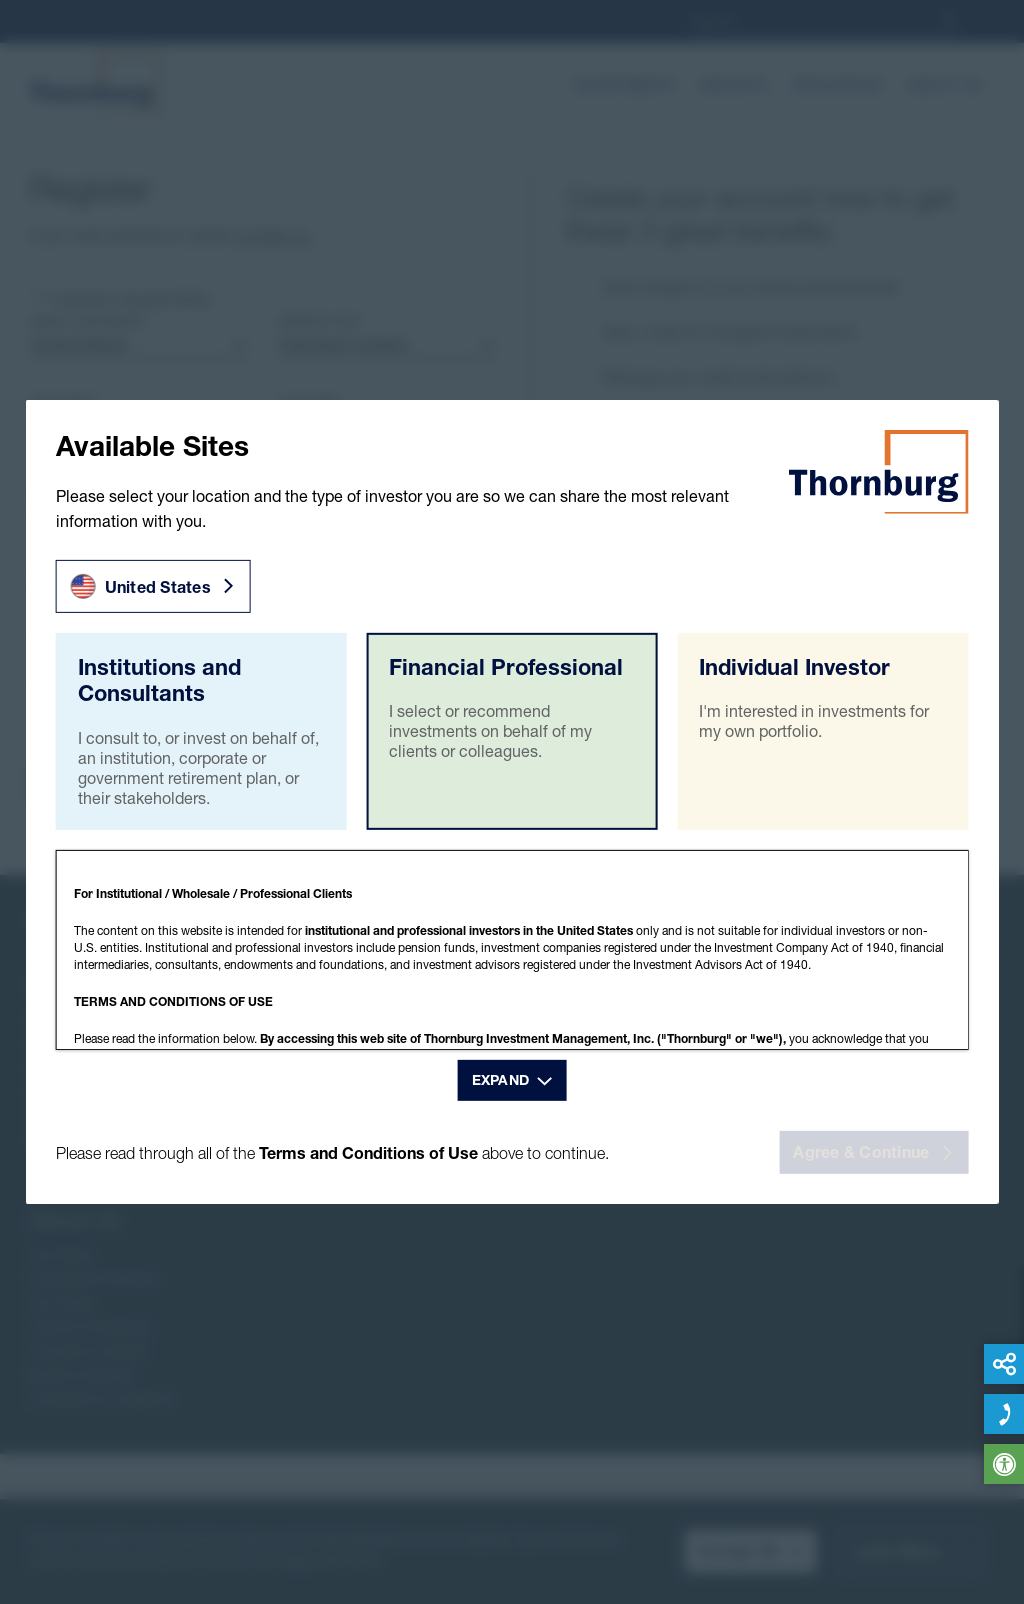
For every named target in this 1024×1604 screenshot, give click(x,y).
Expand (501, 1079)
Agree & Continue (872, 1152)
